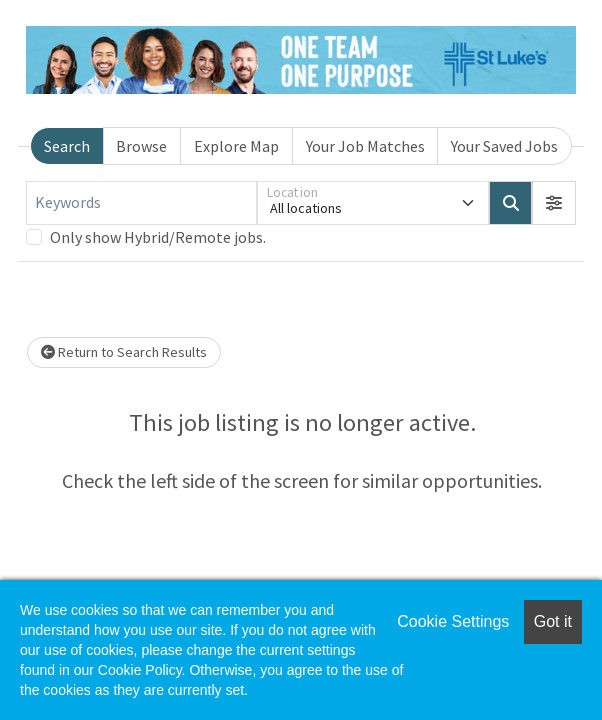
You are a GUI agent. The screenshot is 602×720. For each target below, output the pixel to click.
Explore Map (236, 146)
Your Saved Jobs (504, 146)
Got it (553, 621)
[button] (554, 203)
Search (67, 146)
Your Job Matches (365, 146)
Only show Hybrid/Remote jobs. (158, 237)
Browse (141, 146)
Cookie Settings (453, 621)
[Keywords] (141, 203)
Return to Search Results (124, 352)
